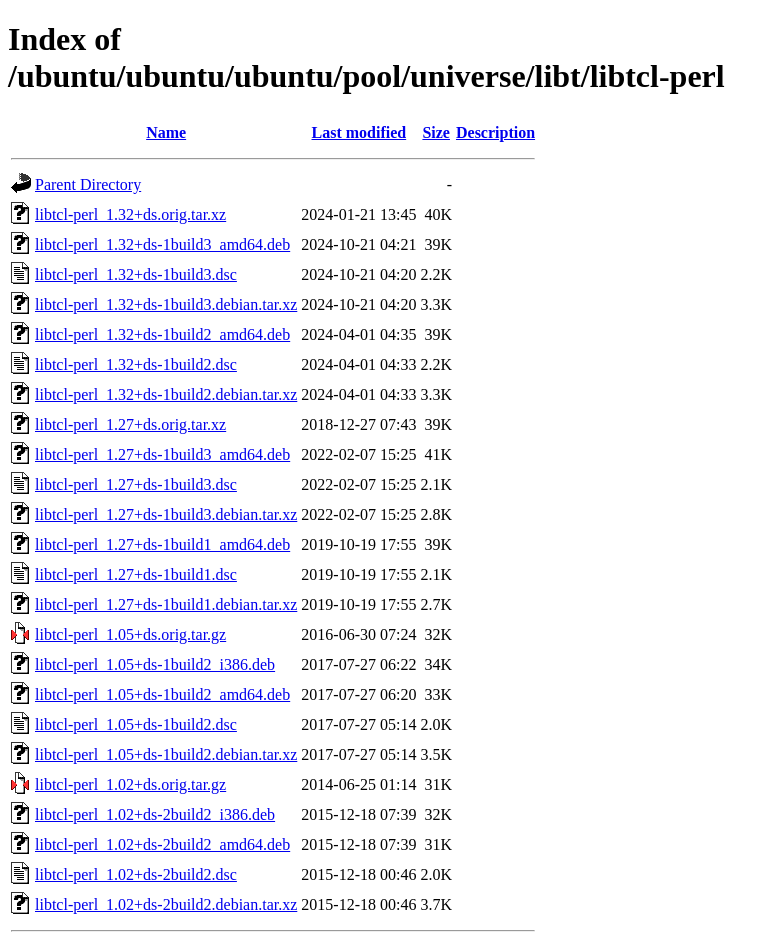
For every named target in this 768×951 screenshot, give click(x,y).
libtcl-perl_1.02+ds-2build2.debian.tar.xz (166, 904)
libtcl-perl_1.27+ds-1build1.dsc (136, 574)
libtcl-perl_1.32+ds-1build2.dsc (136, 364)
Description (495, 132)
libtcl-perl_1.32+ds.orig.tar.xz (130, 214)
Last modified (359, 132)
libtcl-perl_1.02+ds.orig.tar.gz (130, 784)
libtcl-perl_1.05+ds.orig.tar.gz (130, 634)
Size (436, 132)
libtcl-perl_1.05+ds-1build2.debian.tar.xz (166, 754)
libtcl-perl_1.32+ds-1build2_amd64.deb (162, 334)
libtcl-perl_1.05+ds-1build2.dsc (136, 724)
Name (166, 132)
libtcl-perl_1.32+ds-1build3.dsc (136, 274)
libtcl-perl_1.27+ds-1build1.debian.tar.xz (166, 604)
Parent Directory (88, 184)
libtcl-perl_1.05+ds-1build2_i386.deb (155, 664)
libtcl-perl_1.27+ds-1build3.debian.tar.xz (166, 514)
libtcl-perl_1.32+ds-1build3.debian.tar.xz (166, 304)
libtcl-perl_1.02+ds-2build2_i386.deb (155, 814)
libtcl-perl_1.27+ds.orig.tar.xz (130, 424)
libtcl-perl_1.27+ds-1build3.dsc (136, 484)
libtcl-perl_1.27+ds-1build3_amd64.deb (162, 454)
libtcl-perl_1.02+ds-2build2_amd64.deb (162, 844)
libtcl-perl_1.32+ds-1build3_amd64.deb (162, 244)
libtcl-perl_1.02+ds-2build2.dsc (136, 874)
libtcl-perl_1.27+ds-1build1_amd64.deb (162, 544)
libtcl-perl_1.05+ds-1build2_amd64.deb (162, 694)
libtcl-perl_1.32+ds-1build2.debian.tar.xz (166, 394)
